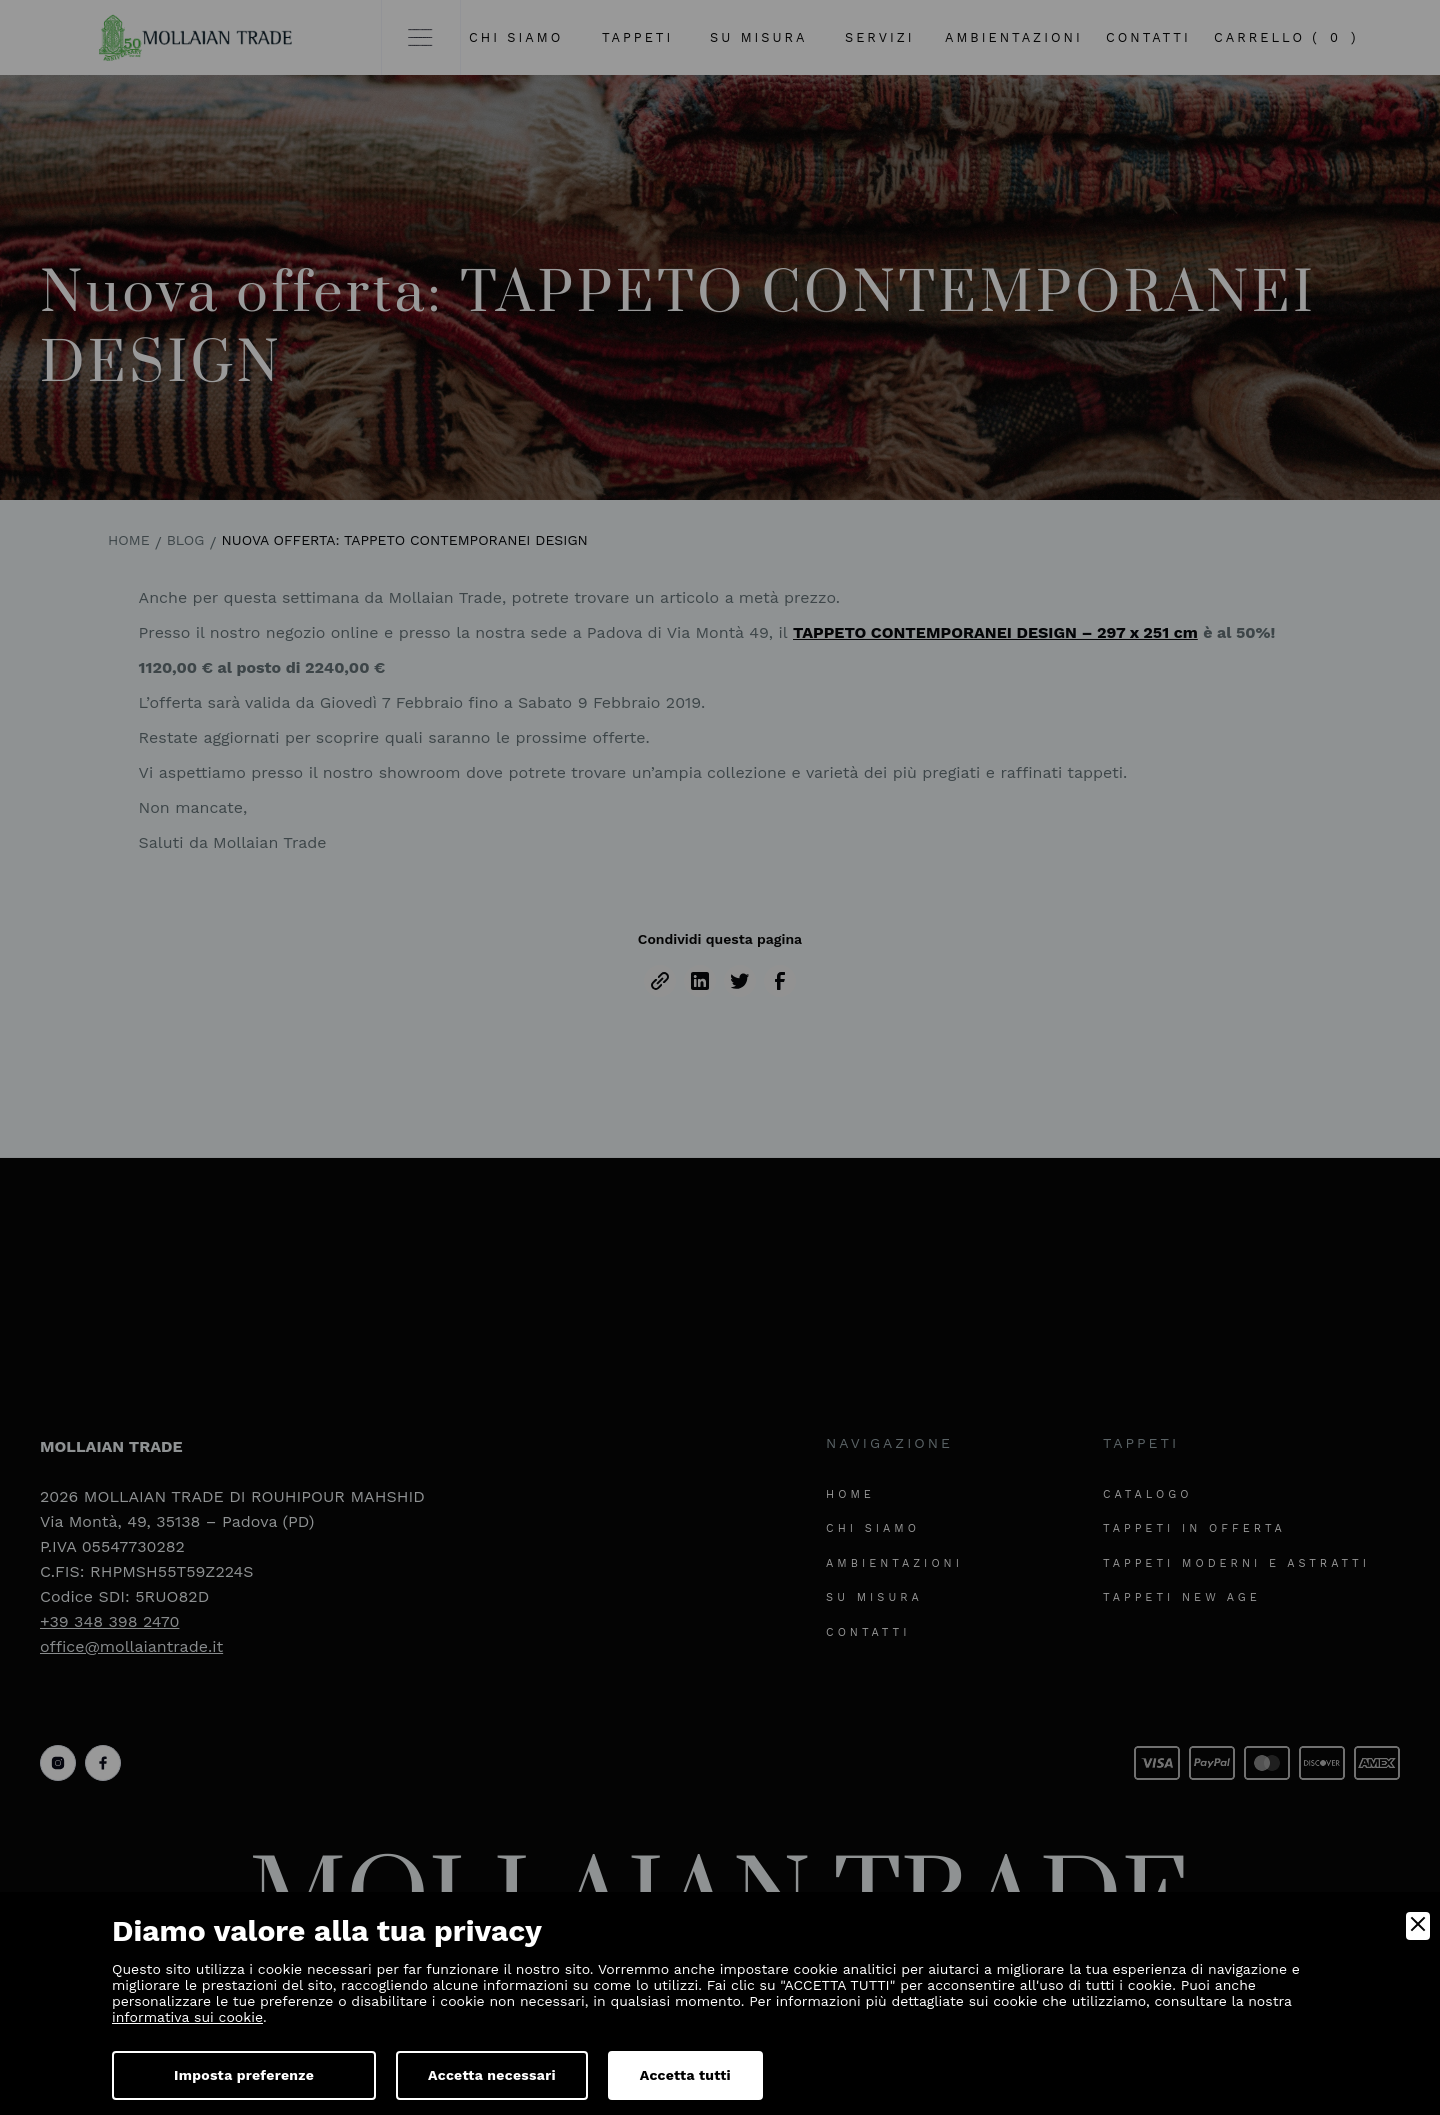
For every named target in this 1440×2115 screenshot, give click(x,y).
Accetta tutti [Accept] (685, 2075)
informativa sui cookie (187, 2017)
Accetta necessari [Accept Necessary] (492, 2075)
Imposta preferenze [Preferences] (244, 2075)
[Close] (1418, 1926)
